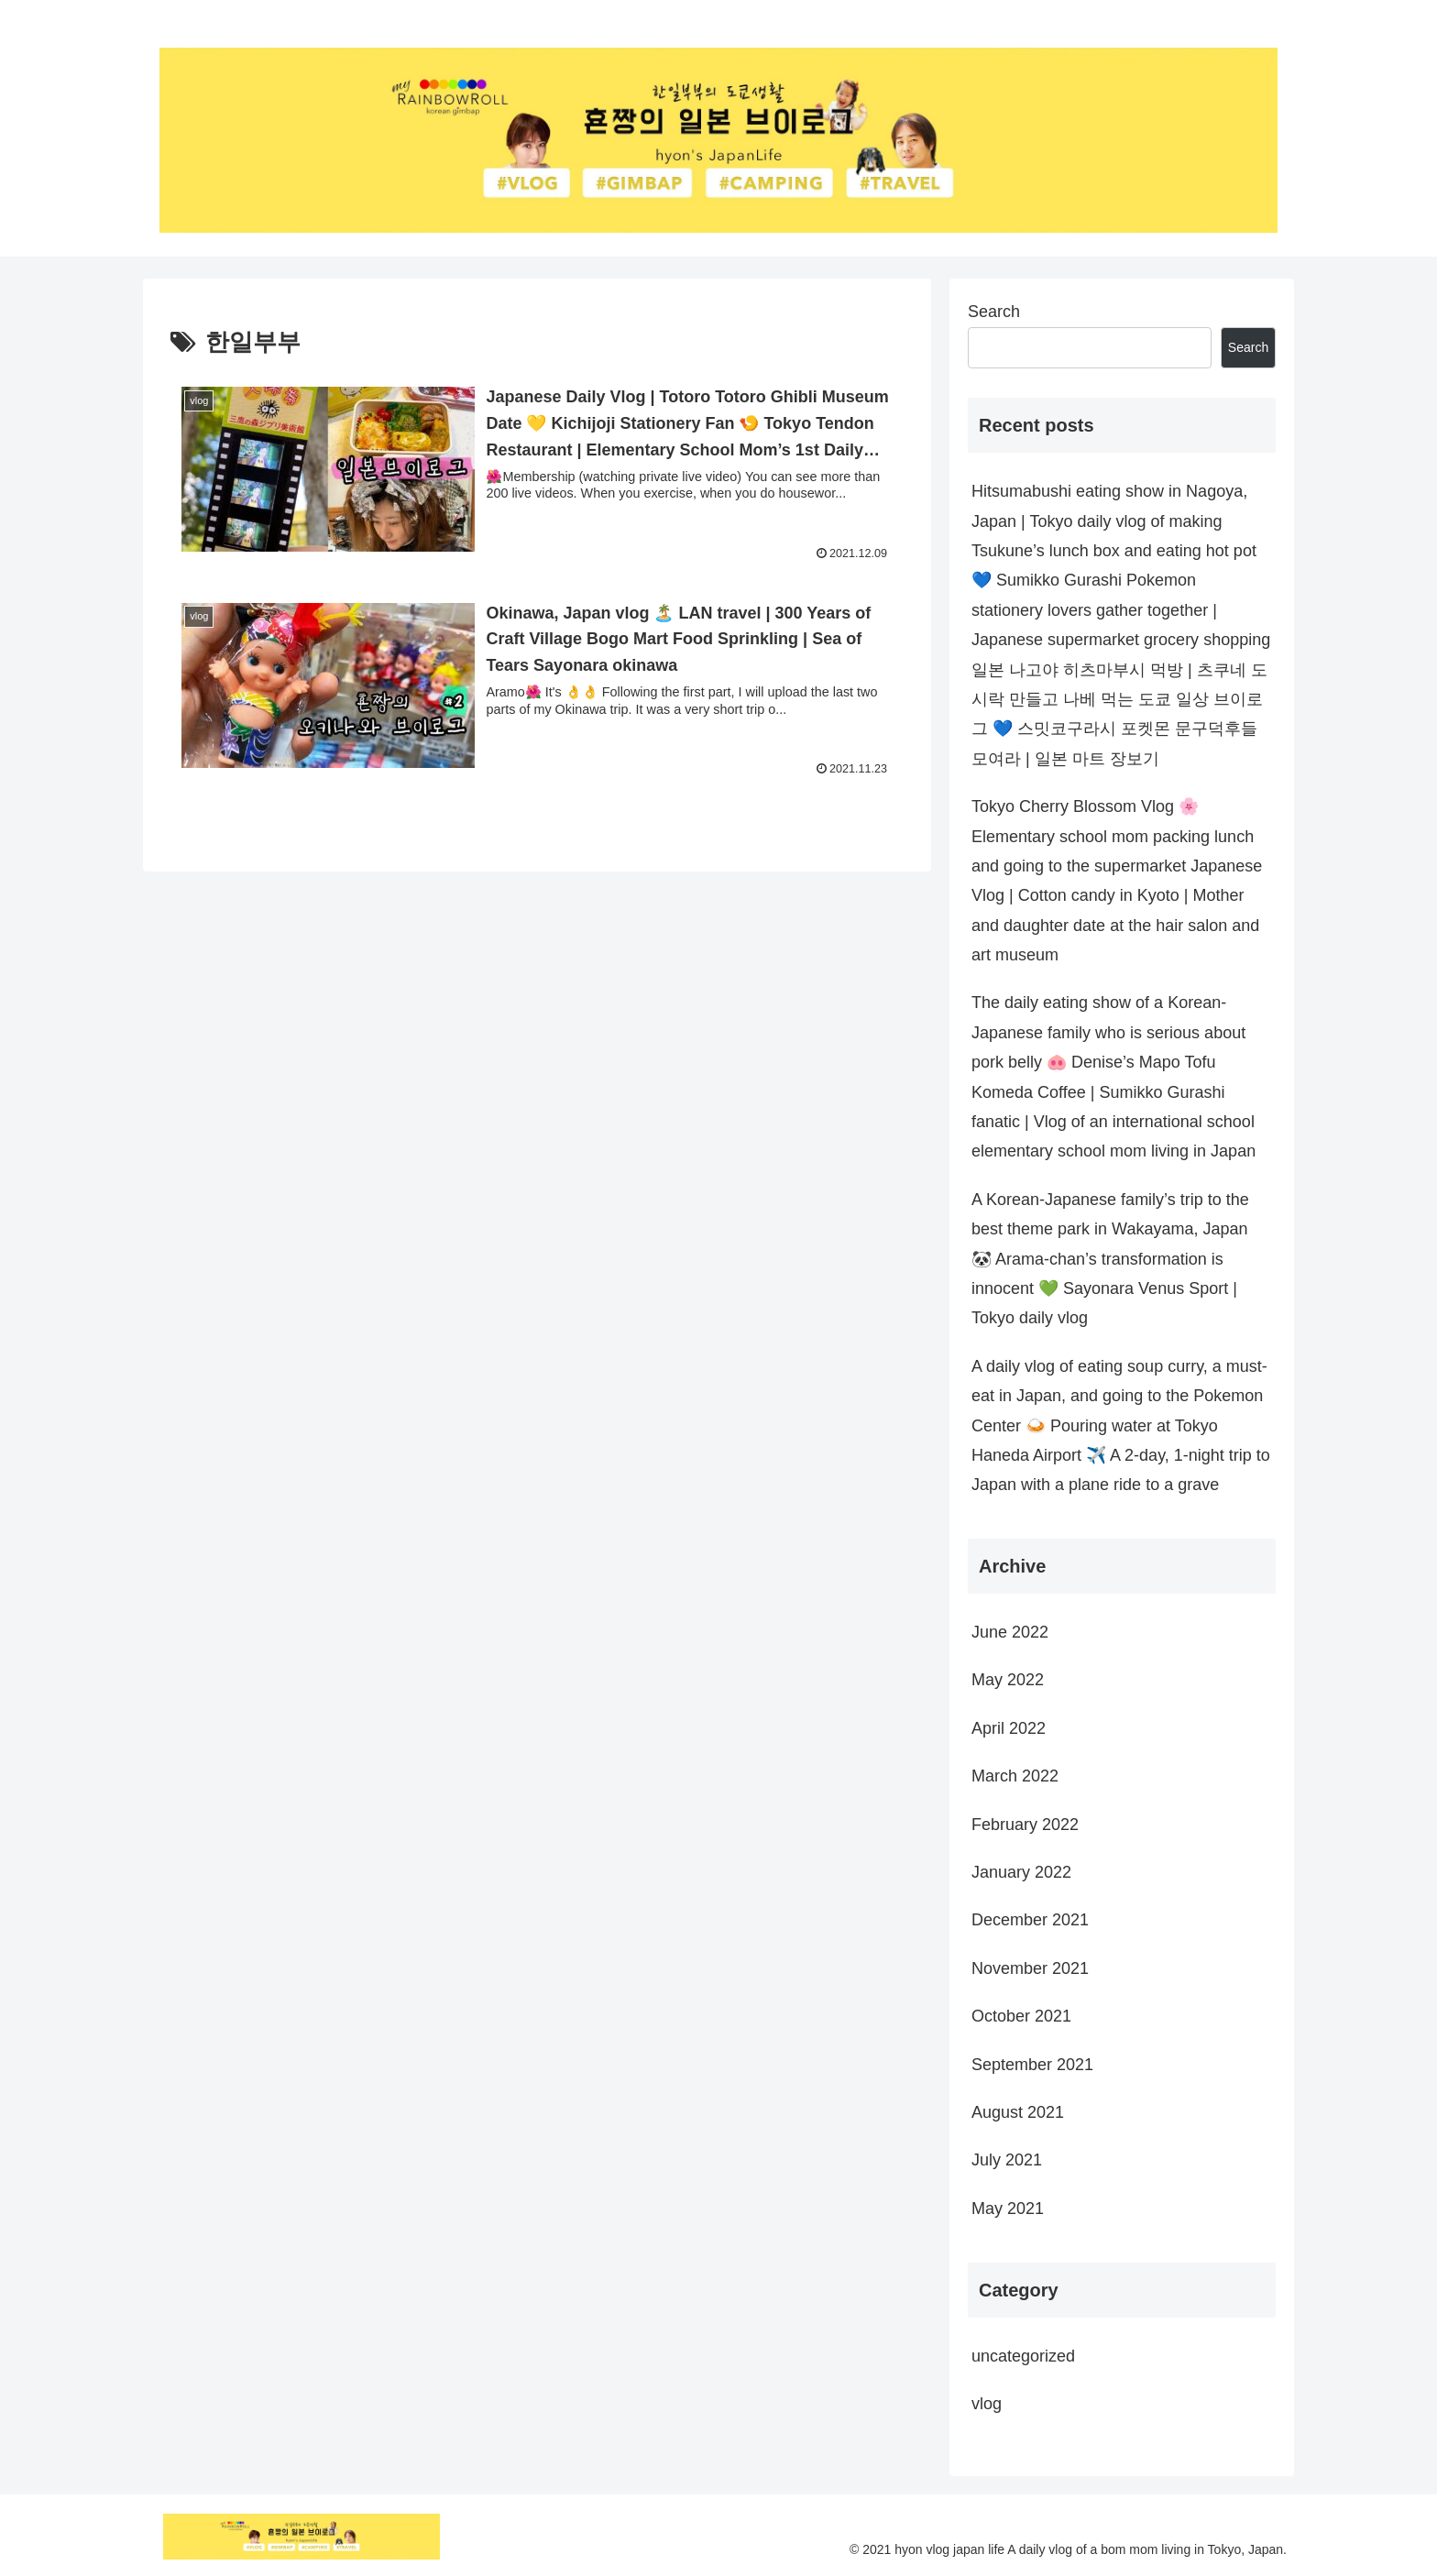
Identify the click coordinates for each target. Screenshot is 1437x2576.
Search (994, 311)
